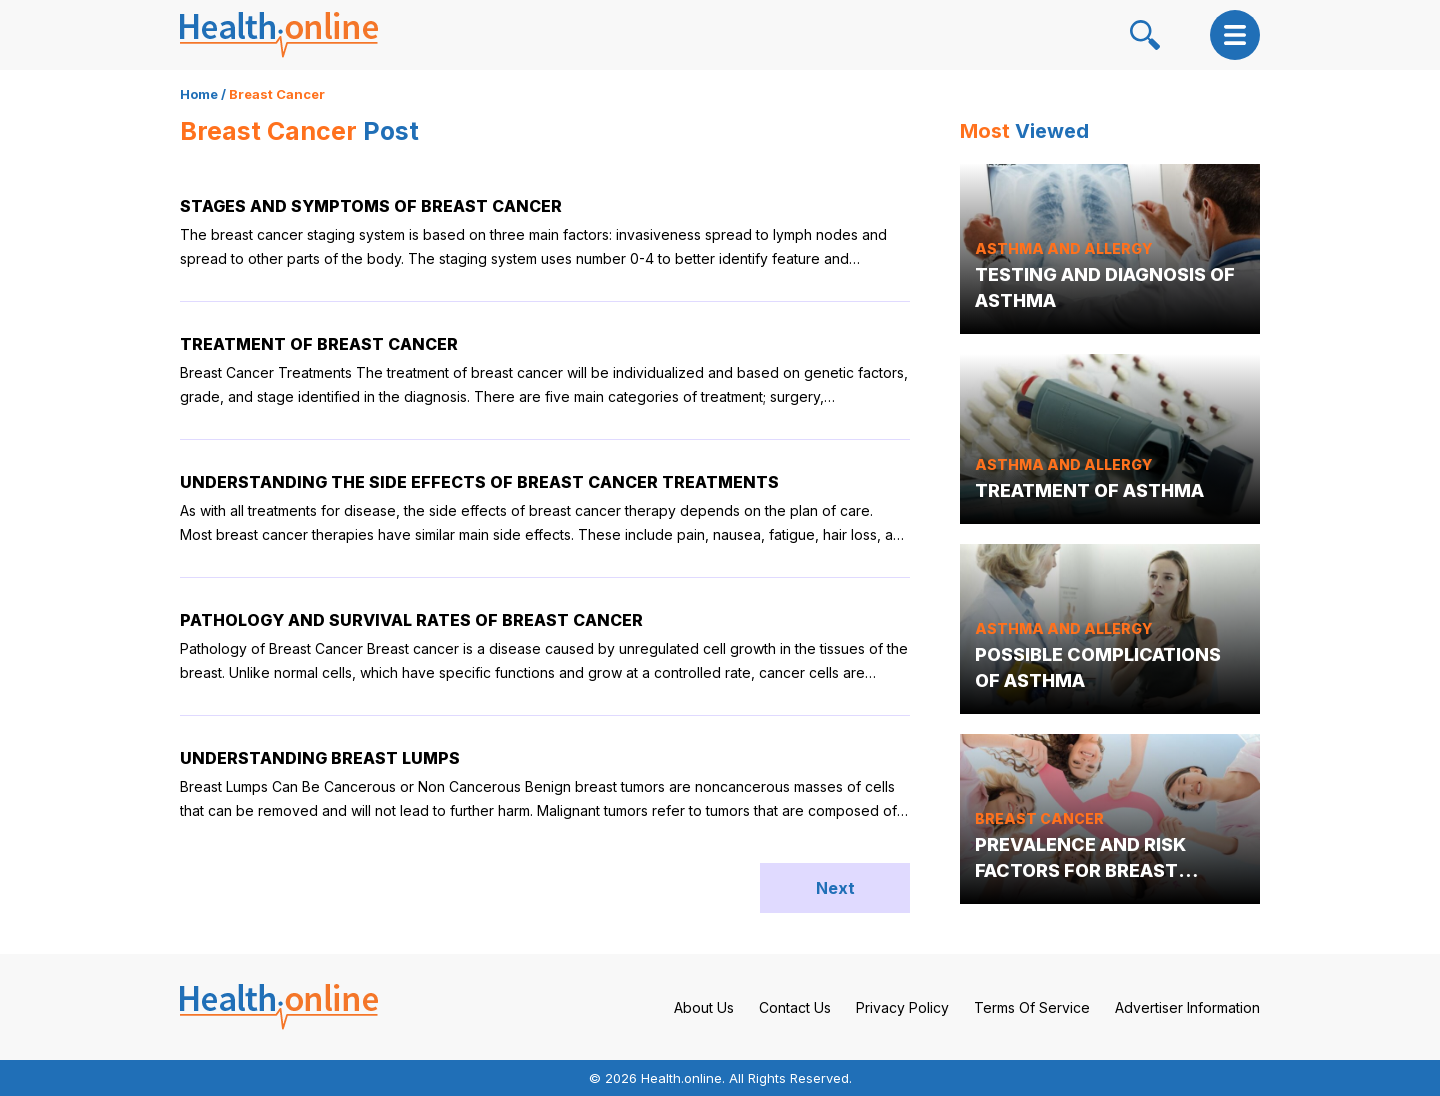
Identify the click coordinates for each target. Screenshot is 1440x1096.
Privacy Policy (902, 1007)
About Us (704, 1007)
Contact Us (795, 1007)
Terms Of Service (1032, 1007)
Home (199, 94)
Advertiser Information (1187, 1007)
